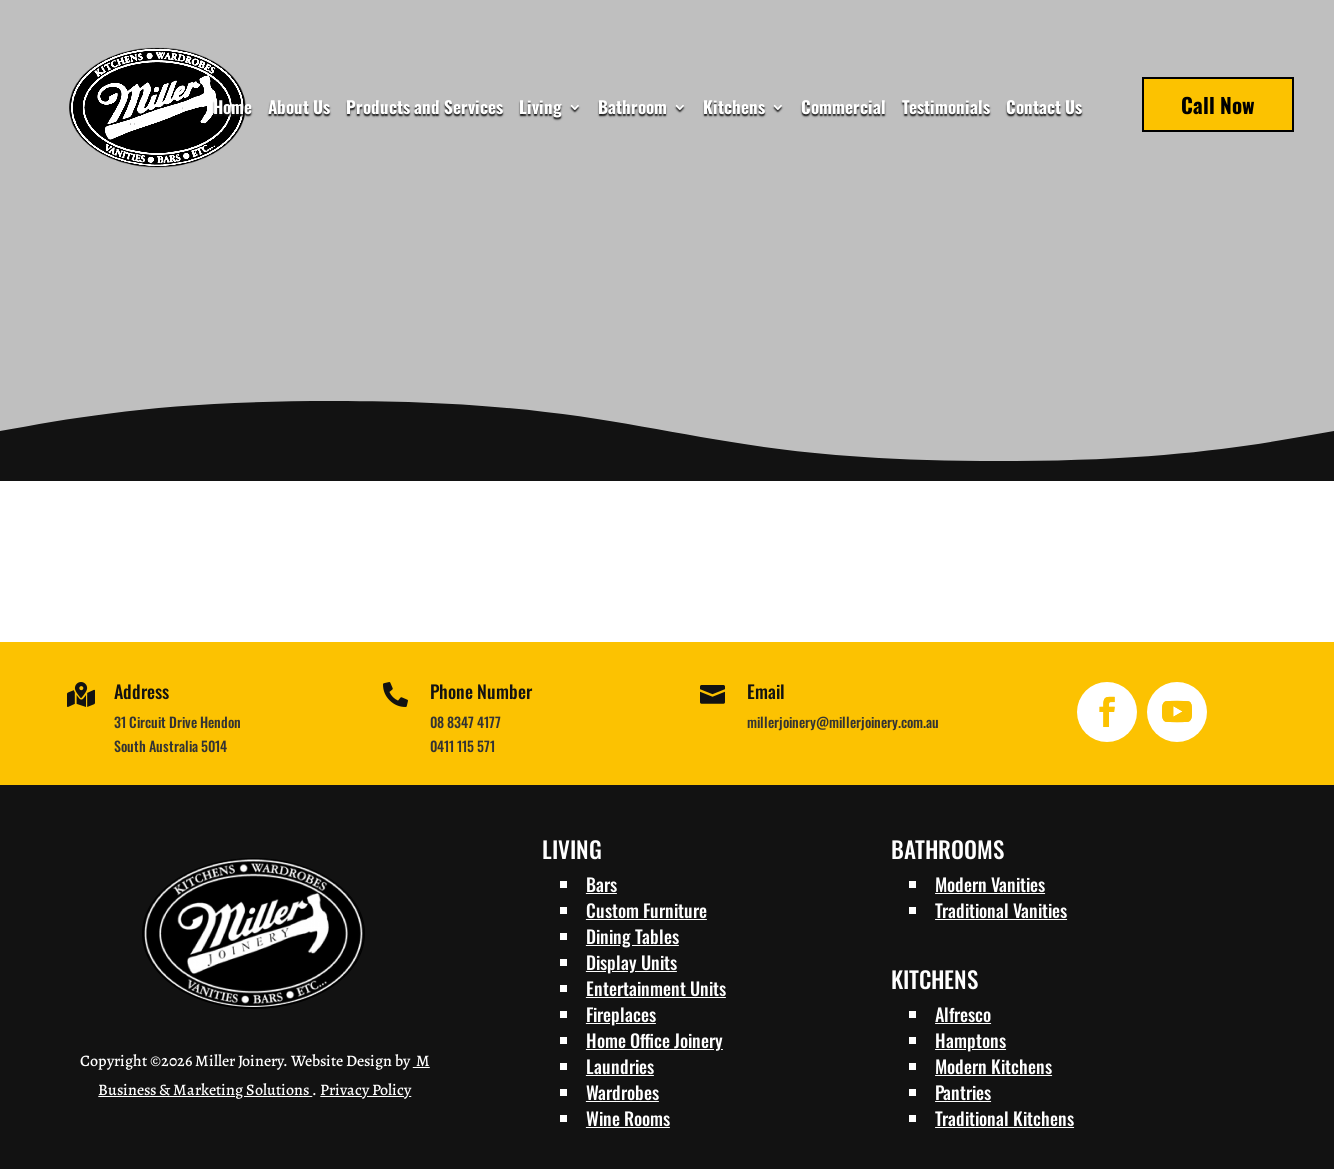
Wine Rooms (628, 1118)
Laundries (620, 1066)
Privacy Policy (365, 1090)
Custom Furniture (646, 910)
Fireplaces (621, 1014)
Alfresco (963, 1014)
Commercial (843, 109)
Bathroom (632, 109)
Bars (601, 884)
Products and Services (424, 109)
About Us (299, 109)
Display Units (631, 962)
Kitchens (734, 109)
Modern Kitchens (993, 1066)
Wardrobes (622, 1092)
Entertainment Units (656, 988)
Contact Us (1044, 109)
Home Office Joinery (654, 1040)
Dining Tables (632, 936)
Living (540, 109)
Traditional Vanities (1001, 910)
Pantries (963, 1092)
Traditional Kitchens (1004, 1118)
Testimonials (946, 109)
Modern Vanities (990, 884)
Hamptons (970, 1040)
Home (232, 109)
